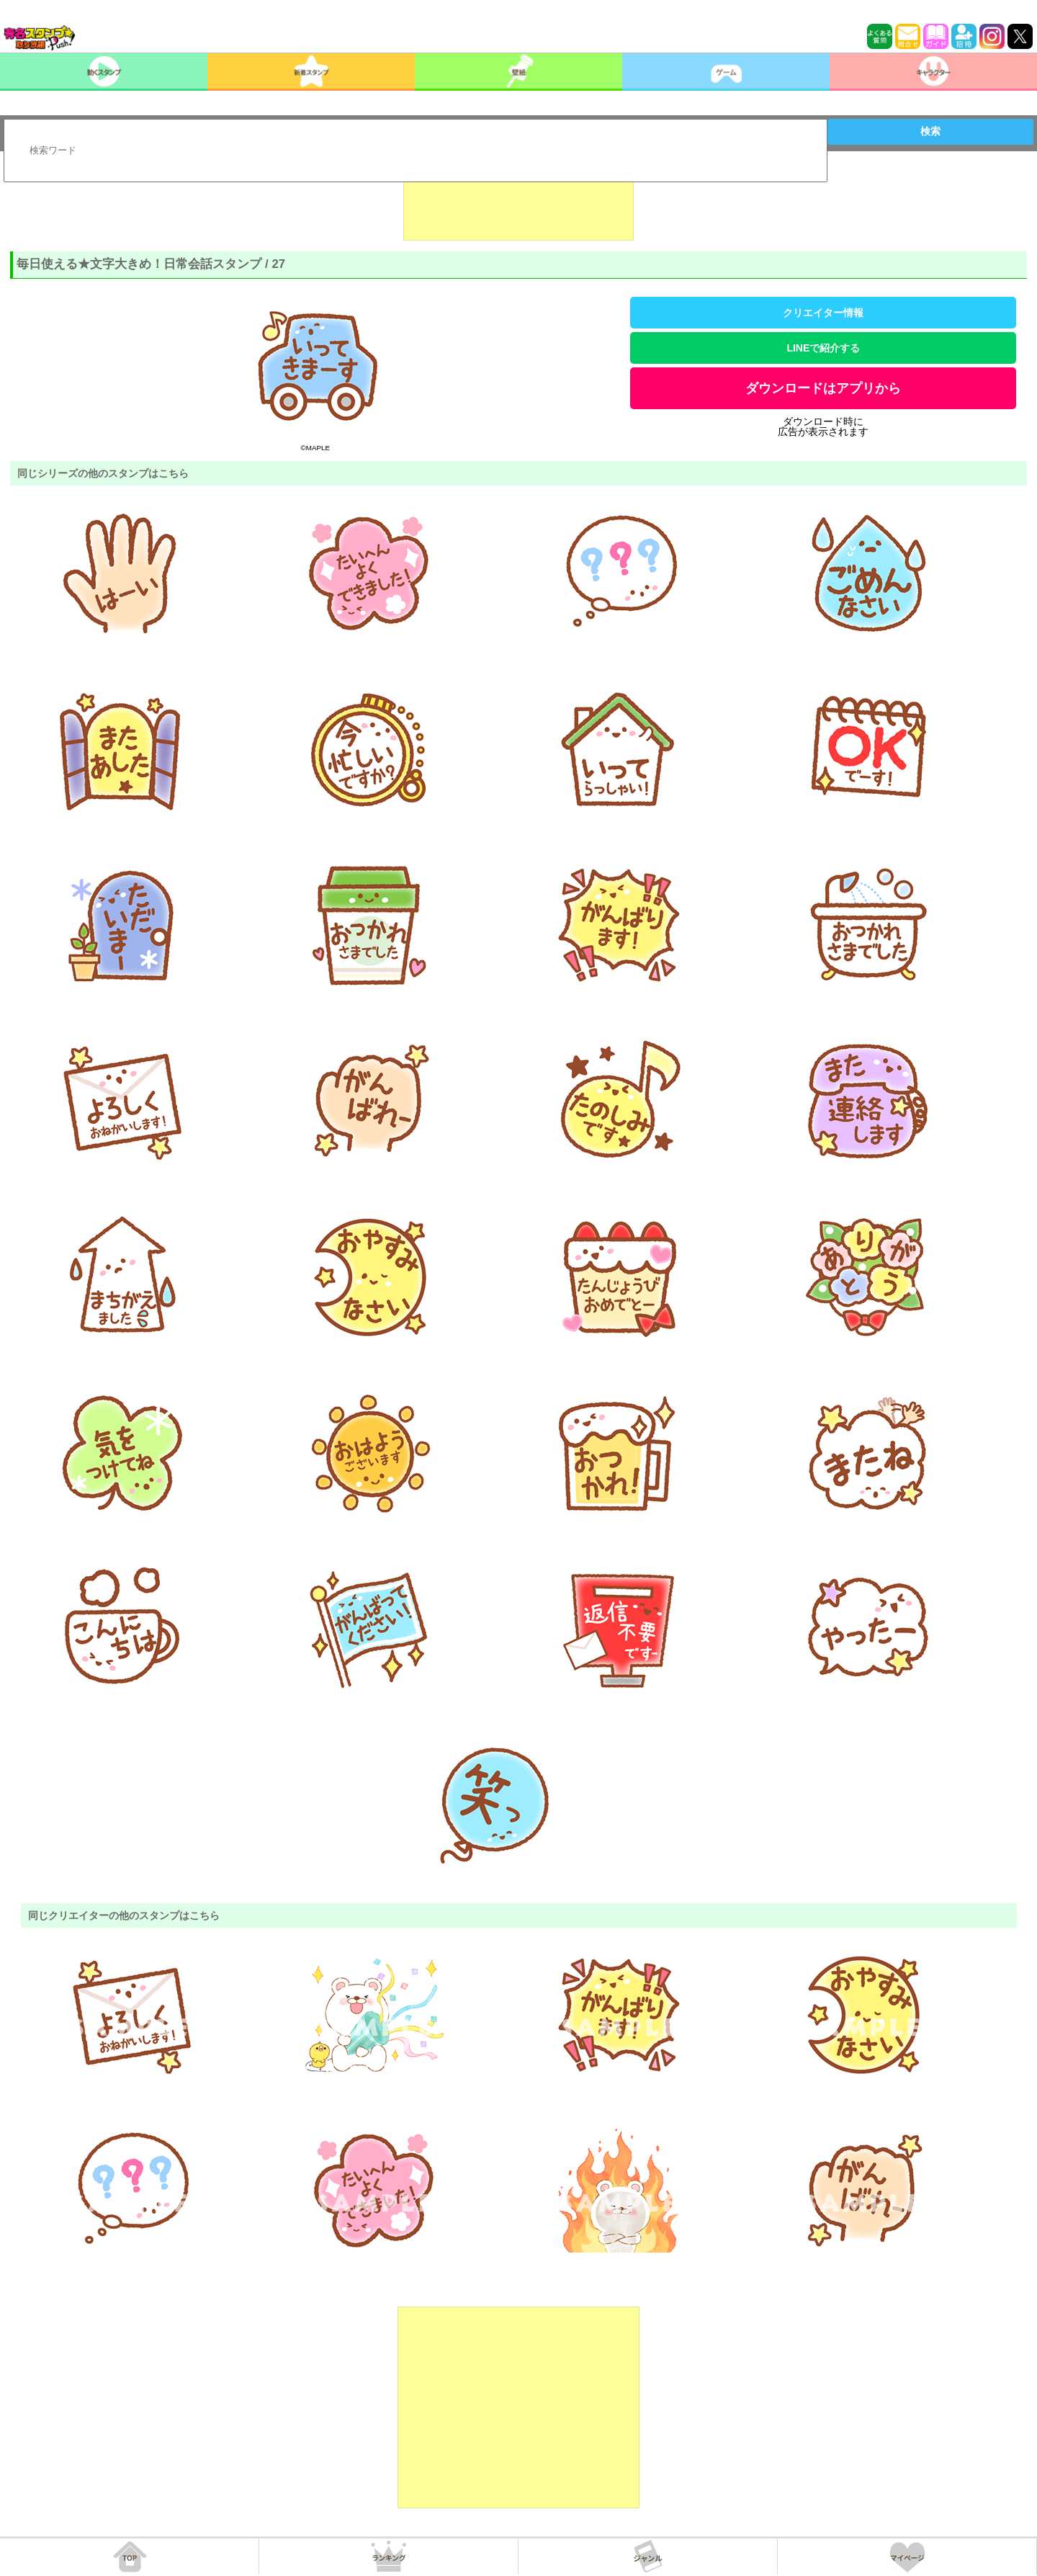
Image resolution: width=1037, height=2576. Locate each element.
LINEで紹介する (823, 348)
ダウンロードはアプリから (823, 388)
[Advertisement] (518, 205)
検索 (930, 131)
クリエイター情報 (823, 312)
